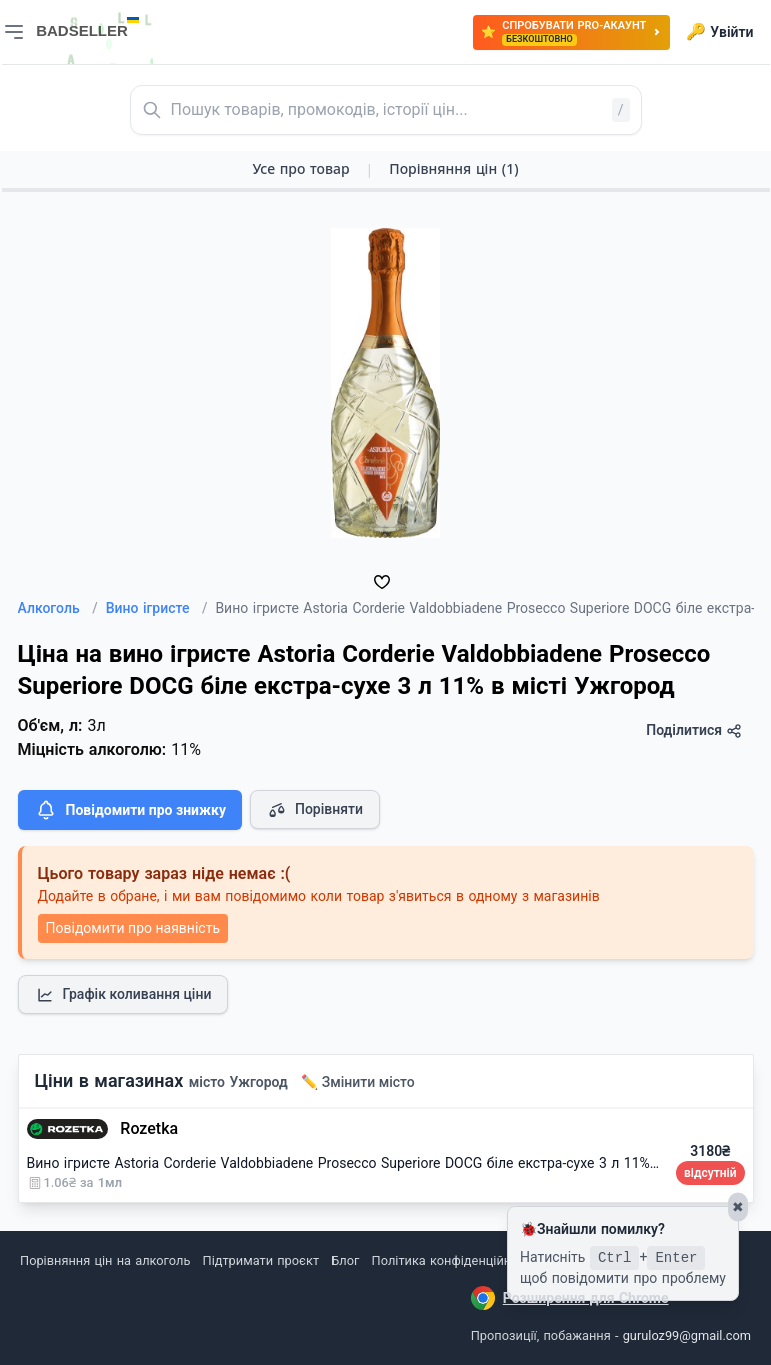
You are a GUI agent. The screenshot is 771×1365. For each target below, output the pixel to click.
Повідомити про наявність (133, 928)
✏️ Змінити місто (358, 1082)
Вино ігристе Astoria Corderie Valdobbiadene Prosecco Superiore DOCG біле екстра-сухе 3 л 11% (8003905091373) (397, 1163)
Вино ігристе (157, 608)
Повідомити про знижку (130, 810)
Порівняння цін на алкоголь (105, 1260)
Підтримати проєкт (261, 1260)
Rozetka (149, 1128)
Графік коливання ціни (123, 995)
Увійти (719, 32)
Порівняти (315, 810)
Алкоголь (58, 608)
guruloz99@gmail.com (687, 1335)
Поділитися (693, 730)
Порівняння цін (453, 168)
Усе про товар (300, 168)
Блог (345, 1260)
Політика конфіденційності (453, 1260)
